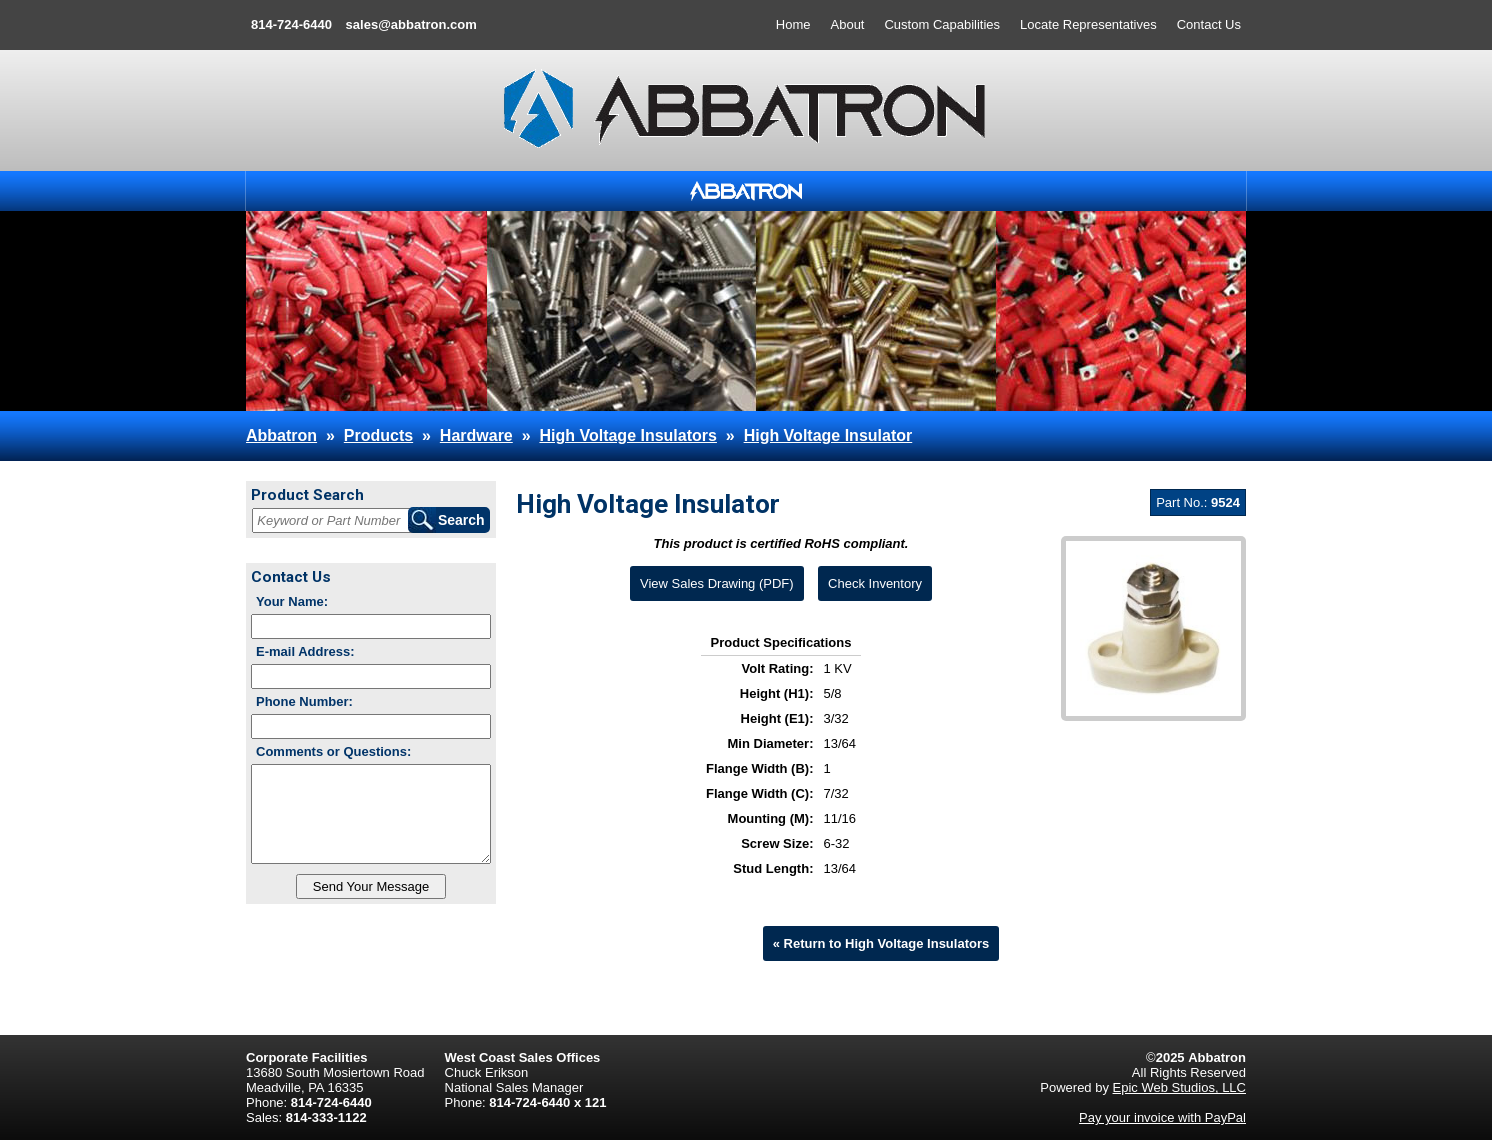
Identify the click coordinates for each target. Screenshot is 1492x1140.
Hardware (476, 435)
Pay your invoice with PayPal (1162, 1117)
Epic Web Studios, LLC (1179, 1087)
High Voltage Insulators (628, 435)
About (848, 24)
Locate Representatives (1088, 24)
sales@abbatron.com (411, 24)
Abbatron (281, 435)
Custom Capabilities (942, 24)
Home (793, 24)
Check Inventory (875, 583)
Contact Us (1209, 24)
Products (378, 435)
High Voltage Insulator (828, 435)
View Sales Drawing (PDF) (717, 583)
